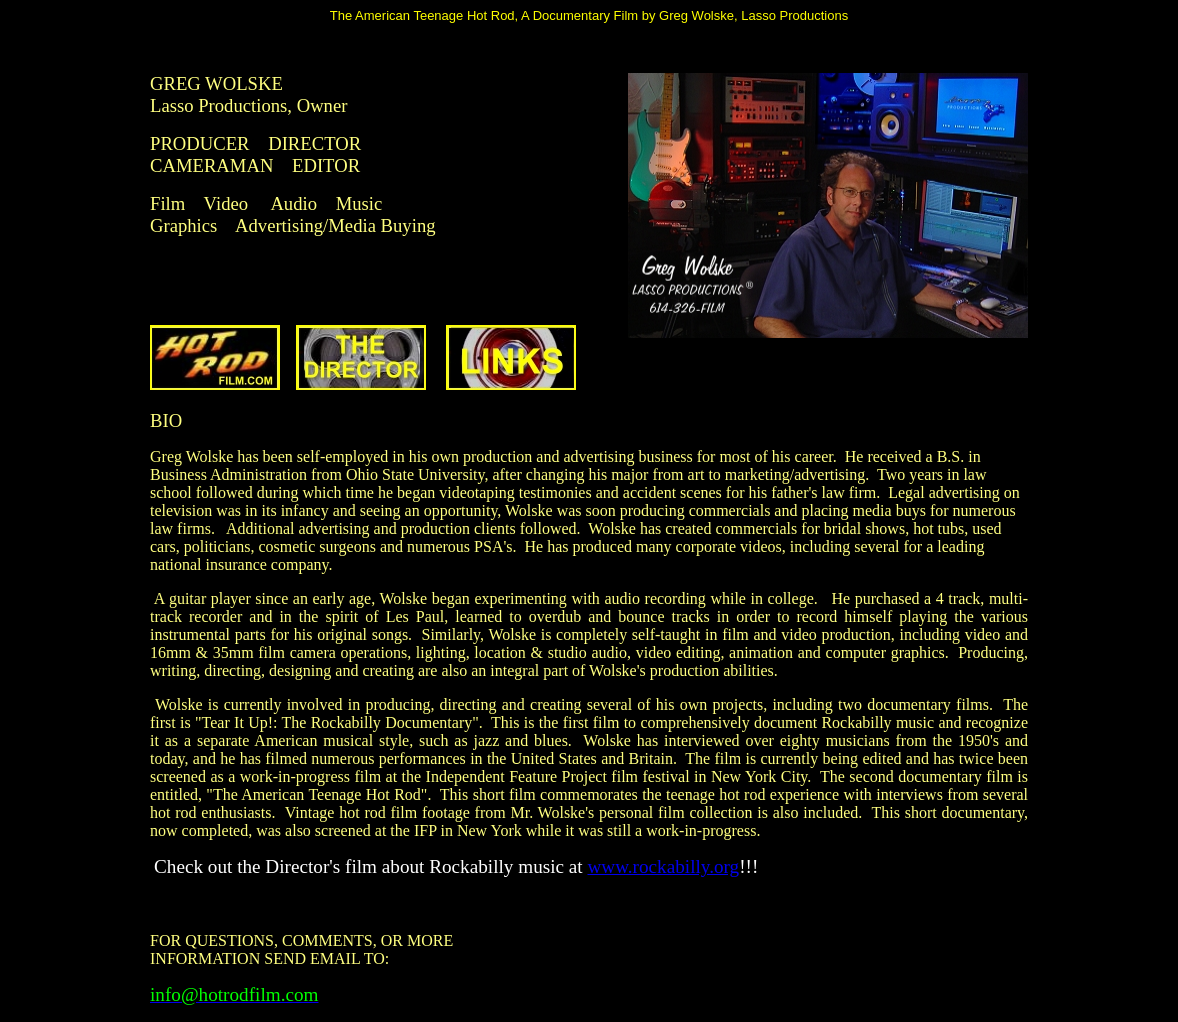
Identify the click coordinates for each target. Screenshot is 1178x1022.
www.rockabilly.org (663, 866)
